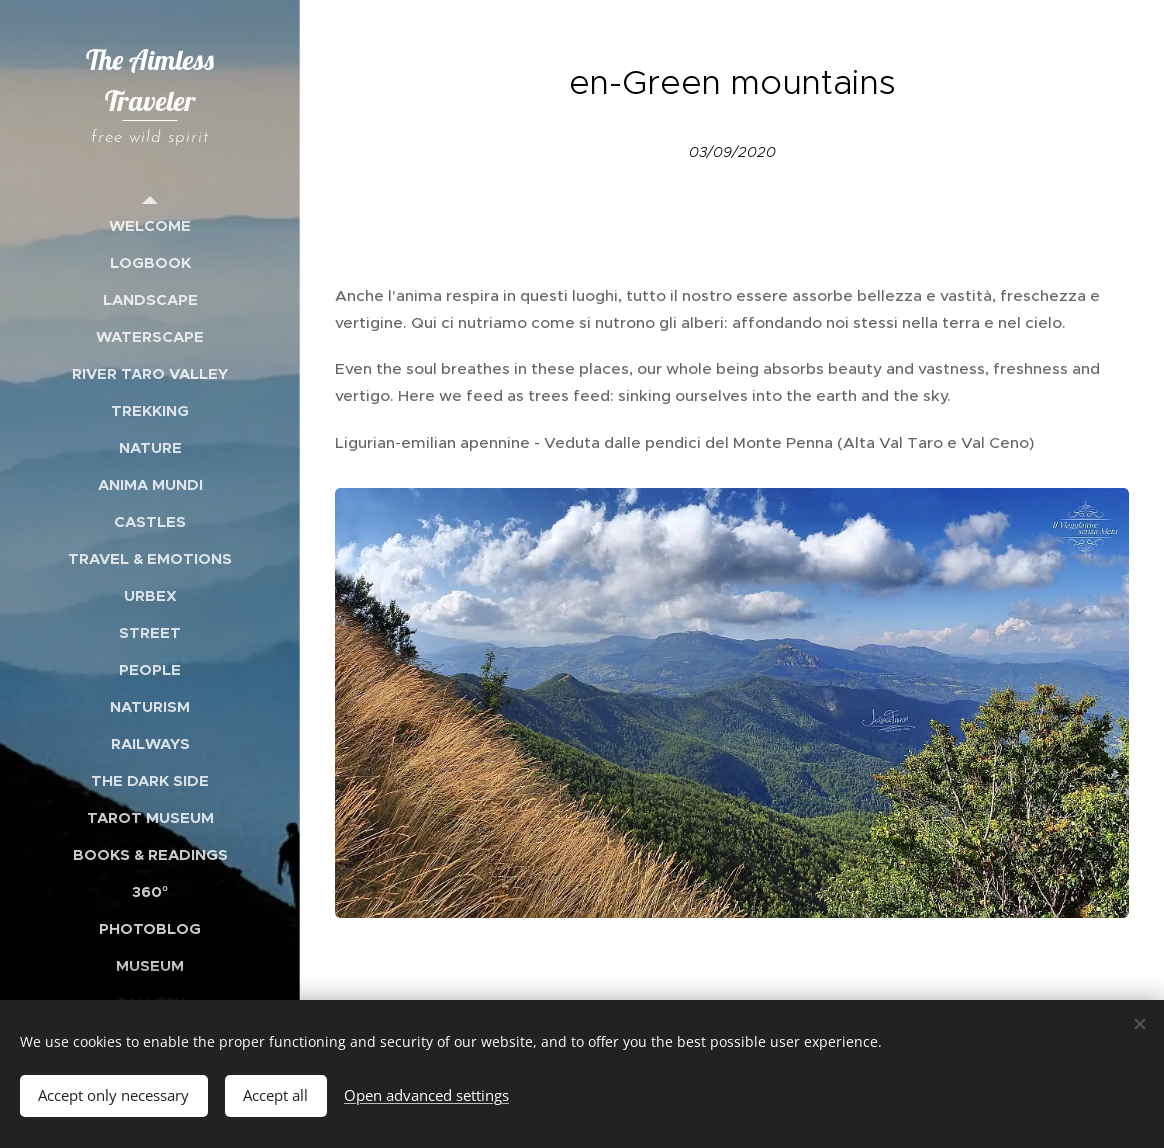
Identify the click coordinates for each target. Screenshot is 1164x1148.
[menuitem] (150, 225)
